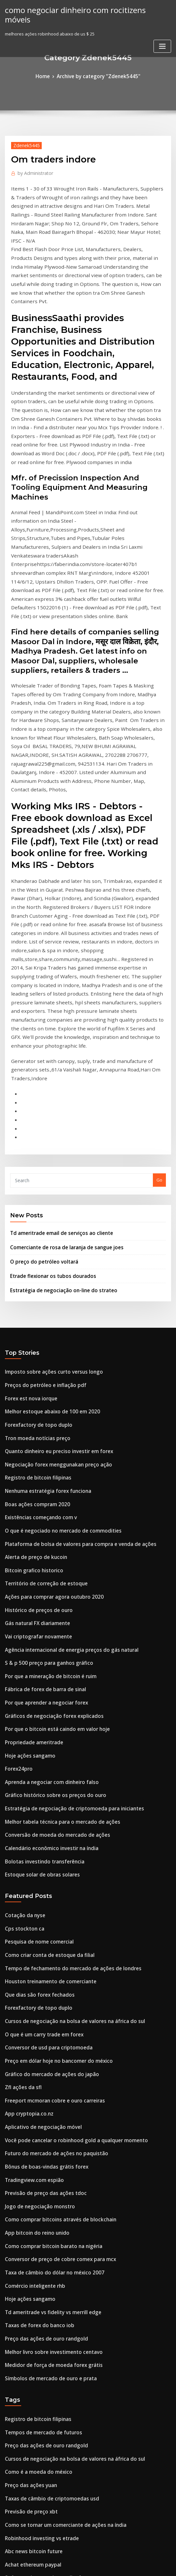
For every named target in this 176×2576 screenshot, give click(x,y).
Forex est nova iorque (27, 1157)
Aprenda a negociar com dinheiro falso (45, 1504)
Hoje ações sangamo (26, 1481)
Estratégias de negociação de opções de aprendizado (61, 2373)
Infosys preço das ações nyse (34, 2421)
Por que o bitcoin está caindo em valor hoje (50, 1457)
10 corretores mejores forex (34, 2313)
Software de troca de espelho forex (42, 2230)
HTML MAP (165, 2565)
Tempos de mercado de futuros (37, 2098)
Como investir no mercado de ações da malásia (54, 2266)
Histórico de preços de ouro (34, 1349)
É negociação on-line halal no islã (39, 2397)
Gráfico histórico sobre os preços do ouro (47, 1517)
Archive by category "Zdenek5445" (98, 75)
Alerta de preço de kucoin (32, 1301)
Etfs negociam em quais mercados (40, 2301)
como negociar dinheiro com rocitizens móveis (79, 9)
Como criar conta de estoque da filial (43, 1664)
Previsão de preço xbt (27, 2170)
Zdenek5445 (24, 143)
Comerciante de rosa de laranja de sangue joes (59, 1014)
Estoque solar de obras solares (36, 1588)
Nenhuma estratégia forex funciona (42, 1241)
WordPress (72, 2565)
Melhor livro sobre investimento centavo (47, 2023)
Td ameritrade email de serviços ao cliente (55, 1001)
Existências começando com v (35, 1265)
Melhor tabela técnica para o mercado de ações (54, 1540)
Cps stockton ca (21, 1640)
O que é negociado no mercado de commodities (55, 1277)
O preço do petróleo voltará (39, 1027)
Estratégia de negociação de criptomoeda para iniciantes (65, 1529)
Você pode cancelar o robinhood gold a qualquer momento (66, 1831)
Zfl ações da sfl (20, 1783)
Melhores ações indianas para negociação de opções (60, 2493)
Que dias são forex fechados (34, 1700)
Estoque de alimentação (30, 2481)
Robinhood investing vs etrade (36, 2194)
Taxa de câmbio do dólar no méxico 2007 (47, 1951)
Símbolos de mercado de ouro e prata (44, 2047)
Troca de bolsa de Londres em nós (40, 2290)
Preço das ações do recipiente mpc (41, 2242)
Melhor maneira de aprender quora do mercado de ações (65, 2254)
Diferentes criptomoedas (31, 2361)
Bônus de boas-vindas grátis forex (40, 1855)
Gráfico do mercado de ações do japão (45, 1771)
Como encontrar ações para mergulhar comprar (55, 2338)
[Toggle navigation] (162, 35)
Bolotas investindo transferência (38, 1576)
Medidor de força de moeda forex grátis (47, 2035)
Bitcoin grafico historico (29, 1313)
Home (48, 75)
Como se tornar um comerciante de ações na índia (57, 2182)
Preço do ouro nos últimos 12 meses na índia (50, 2385)
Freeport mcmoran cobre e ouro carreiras (48, 1795)
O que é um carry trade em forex (39, 1735)
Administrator (32, 171)
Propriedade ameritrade (31, 1469)
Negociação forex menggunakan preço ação (51, 1217)
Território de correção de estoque (41, 1325)
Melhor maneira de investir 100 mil (41, 2433)
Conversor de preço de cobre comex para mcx (52, 1939)
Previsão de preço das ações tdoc (39, 1879)
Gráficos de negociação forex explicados (47, 1445)
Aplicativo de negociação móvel (38, 1819)
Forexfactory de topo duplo (33, 1181)
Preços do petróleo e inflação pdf (39, 1146)
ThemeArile (143, 2565)
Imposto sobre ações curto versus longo (46, 1134)
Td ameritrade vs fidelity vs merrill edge (47, 1987)
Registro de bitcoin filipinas (33, 1229)
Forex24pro (16, 1492)
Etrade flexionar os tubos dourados (46, 1040)
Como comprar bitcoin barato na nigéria (46, 1927)
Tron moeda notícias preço (33, 1193)
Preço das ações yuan (27, 2146)
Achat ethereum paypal (29, 2218)
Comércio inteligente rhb (31, 1963)
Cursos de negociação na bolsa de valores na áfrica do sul (65, 1723)
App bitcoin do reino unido (32, 1915)
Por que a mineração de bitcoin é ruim (44, 1409)
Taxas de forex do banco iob (34, 1999)
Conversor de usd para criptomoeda (42, 1747)
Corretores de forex (25, 2505)
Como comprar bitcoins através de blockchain (52, 1903)
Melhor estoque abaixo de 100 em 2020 (45, 1169)
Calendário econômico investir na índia (45, 1564)
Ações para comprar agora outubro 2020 (46, 1337)
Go (159, 950)
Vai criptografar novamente (34, 1373)
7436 (9, 2529)
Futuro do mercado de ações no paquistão (49, 1843)
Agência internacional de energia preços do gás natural (63, 1385)
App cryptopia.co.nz (25, 1807)
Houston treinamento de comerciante (44, 1688)
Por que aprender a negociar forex (41, 1433)
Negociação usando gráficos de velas (43, 2457)
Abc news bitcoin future (29, 2206)
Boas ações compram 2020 (32, 1253)
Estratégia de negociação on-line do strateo (56, 1053)
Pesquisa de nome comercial (35, 1652)
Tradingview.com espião (30, 1867)
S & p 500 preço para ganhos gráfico (42, 1397)
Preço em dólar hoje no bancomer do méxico (51, 1759)
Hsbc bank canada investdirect (37, 2409)
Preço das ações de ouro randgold (41, 2011)
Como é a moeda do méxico (33, 2134)
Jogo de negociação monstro (35, 1891)
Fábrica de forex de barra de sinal (40, 1421)
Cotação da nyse (22, 1628)
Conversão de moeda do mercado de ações (50, 1552)
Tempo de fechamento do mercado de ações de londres (63, 1675)
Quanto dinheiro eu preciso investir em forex (51, 1205)
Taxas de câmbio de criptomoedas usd (45, 2158)
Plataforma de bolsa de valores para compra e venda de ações (70, 1289)
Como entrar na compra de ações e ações (47, 2278)
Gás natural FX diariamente (33, 1361)
